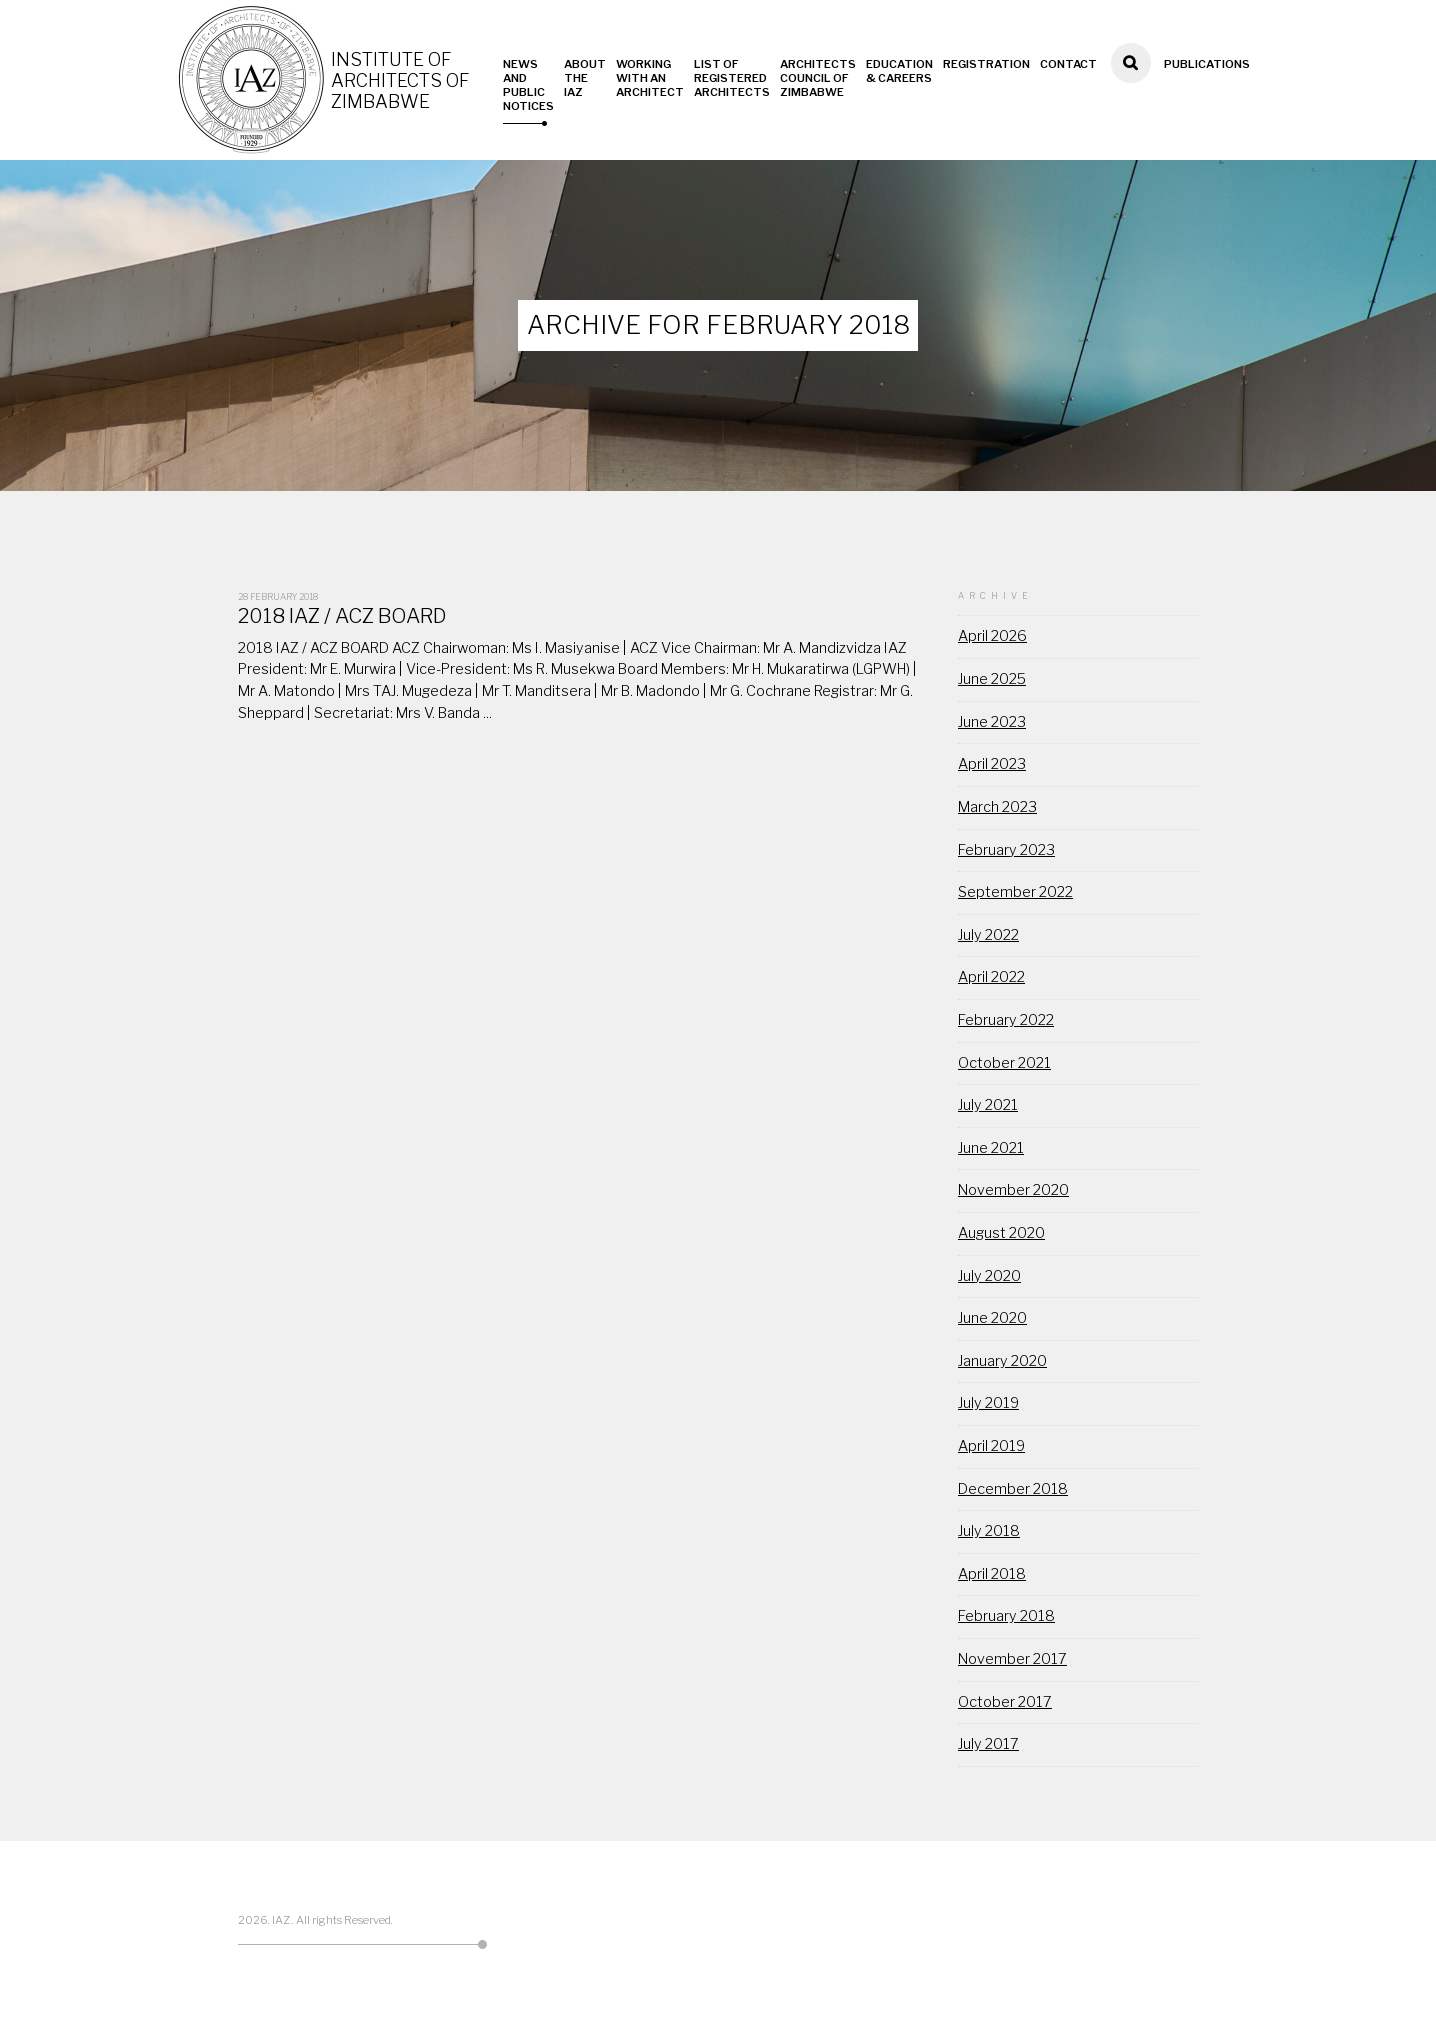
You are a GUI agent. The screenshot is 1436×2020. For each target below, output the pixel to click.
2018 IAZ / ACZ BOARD (342, 616)
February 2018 (1006, 1616)
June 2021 (991, 1148)
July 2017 (988, 1744)
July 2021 (988, 1105)
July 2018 (989, 1531)
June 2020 (992, 1318)
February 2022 (1006, 1020)
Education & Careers (899, 71)
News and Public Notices (528, 85)
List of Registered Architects (732, 78)
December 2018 (1013, 1489)
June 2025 (992, 679)
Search (1130, 90)
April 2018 (992, 1574)
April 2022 (991, 977)
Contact (1068, 64)
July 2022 (988, 935)
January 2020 (1002, 1361)
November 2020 (1013, 1190)
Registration (986, 64)
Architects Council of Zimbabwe (818, 78)
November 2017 (1012, 1659)
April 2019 (991, 1446)
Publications (1207, 64)
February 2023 (1006, 850)
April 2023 (992, 764)
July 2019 (988, 1403)
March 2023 (997, 807)
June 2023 (992, 722)
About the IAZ (585, 78)
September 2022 (1015, 892)
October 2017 (1005, 1702)
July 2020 (989, 1276)
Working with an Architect (650, 78)
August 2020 (1001, 1233)
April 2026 (992, 636)
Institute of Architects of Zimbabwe (402, 80)
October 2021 (1004, 1063)
